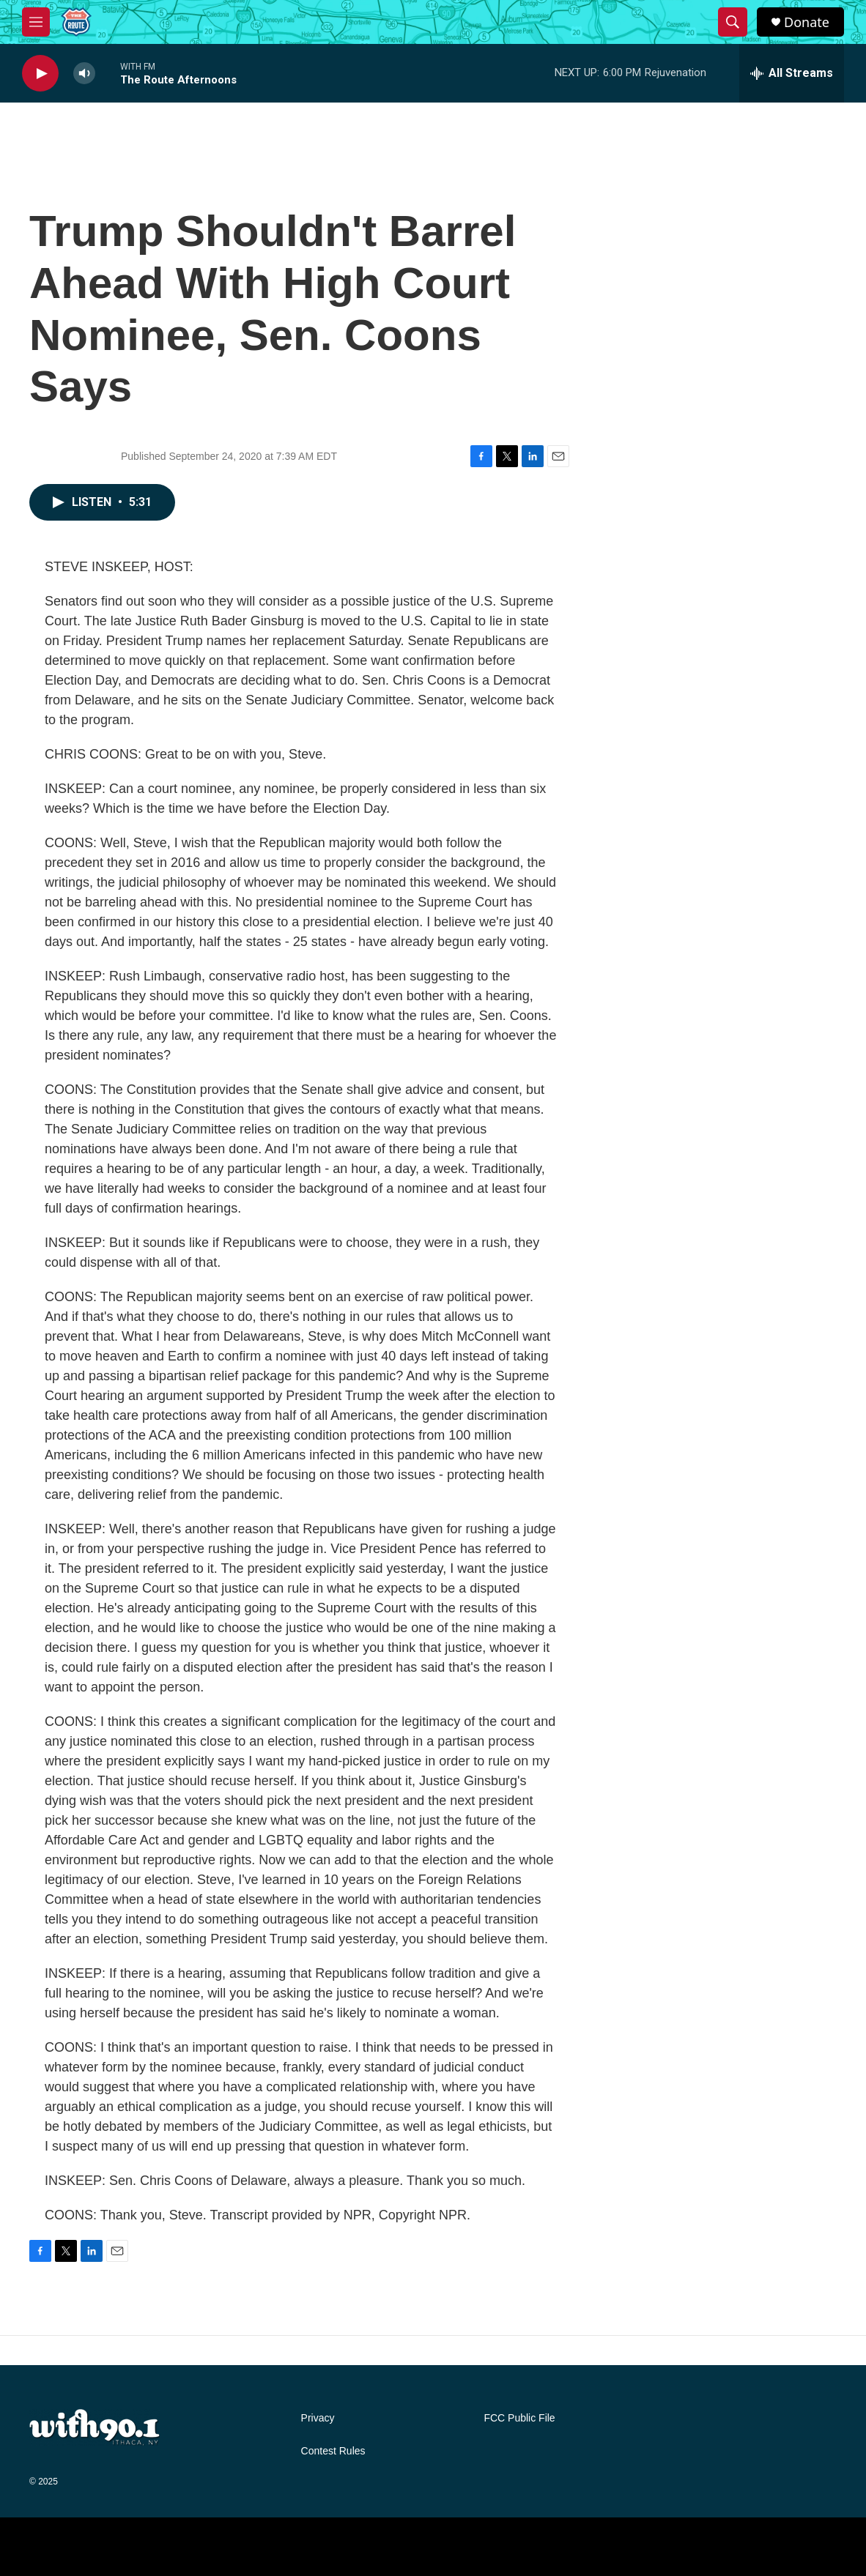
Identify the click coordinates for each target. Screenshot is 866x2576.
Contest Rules (333, 2451)
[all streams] (791, 73)
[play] (40, 73)
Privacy (318, 2418)
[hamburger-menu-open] (36, 22)
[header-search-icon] (732, 22)
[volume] (84, 73)
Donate (806, 22)
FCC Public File (519, 2418)
